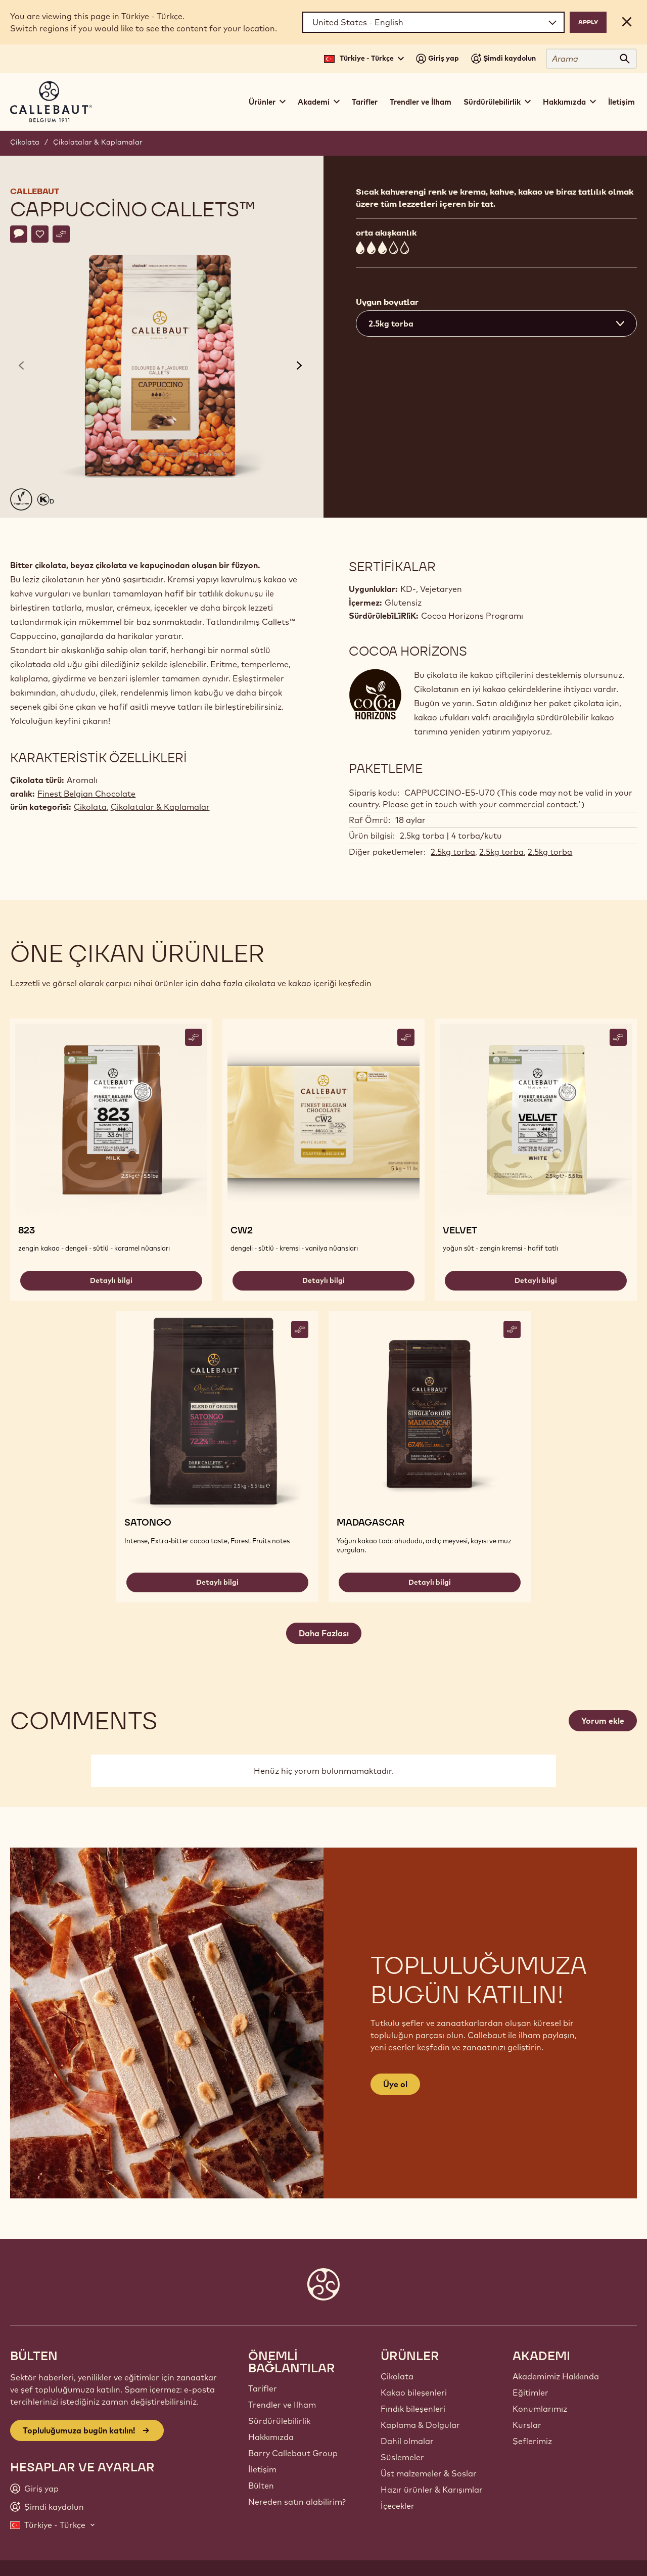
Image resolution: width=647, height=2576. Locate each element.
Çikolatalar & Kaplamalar (98, 142)
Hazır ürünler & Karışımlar (432, 2490)
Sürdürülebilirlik (279, 2421)
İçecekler (397, 2506)
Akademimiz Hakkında (556, 2376)
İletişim (621, 102)
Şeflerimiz (532, 2441)
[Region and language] (433, 22)
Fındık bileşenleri (413, 2409)
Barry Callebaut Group (293, 2453)
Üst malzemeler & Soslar (429, 2473)
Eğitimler (530, 2392)
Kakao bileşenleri (414, 2392)
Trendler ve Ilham (282, 2405)
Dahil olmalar (407, 2441)
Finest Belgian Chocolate (86, 794)
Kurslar (527, 2425)
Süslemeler (402, 2457)
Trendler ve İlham (420, 102)
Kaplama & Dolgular (420, 2425)
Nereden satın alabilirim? (297, 2502)
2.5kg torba (453, 852)
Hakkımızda (271, 2437)
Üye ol (395, 2084)
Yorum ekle (602, 1721)
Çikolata (24, 142)
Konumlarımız (540, 2409)
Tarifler (365, 102)
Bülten (261, 2485)
